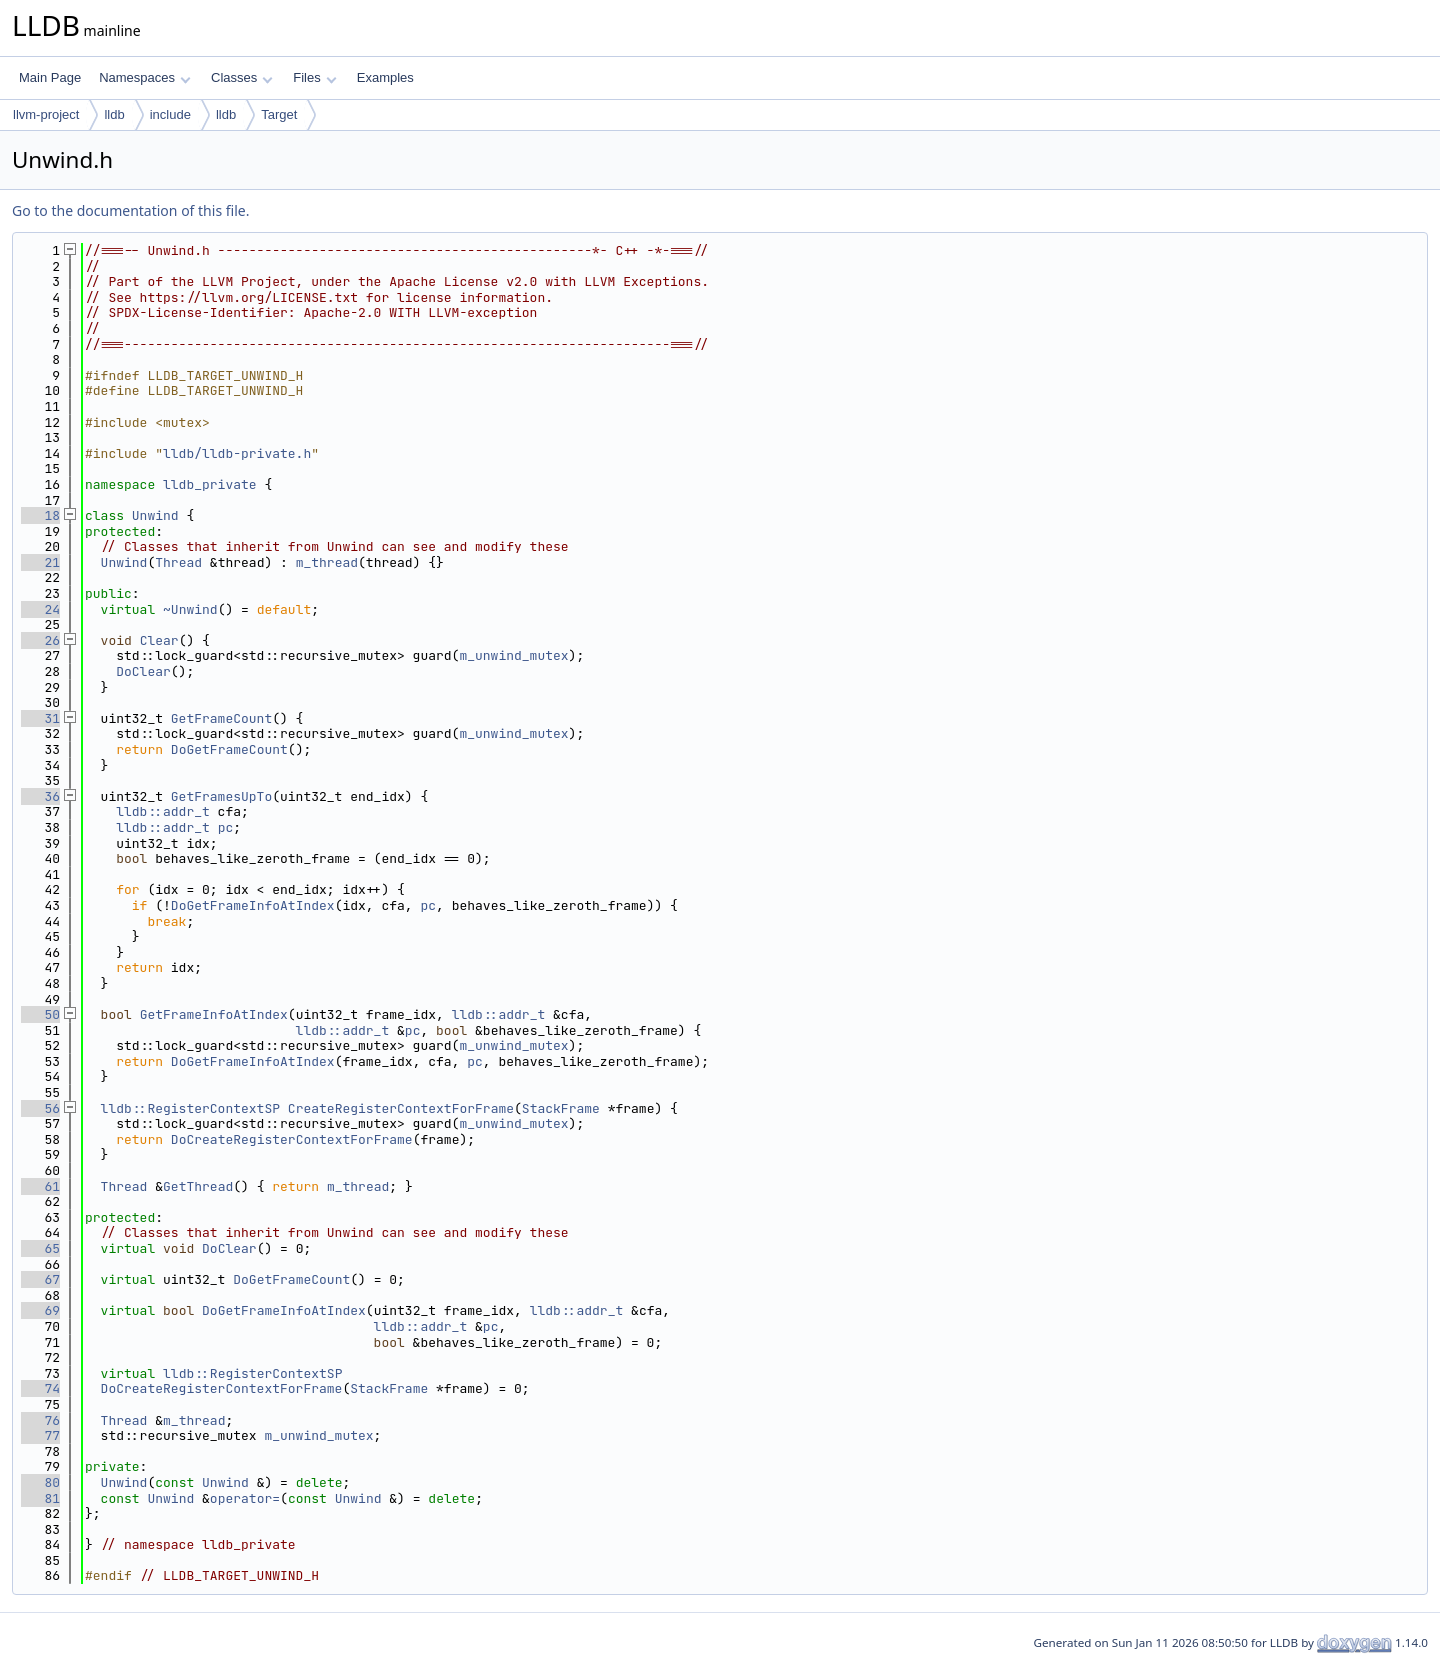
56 (40, 1108)
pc (226, 827)
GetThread (198, 1186)
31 (40, 718)
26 (40, 640)
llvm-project (46, 114)
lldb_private (210, 484)
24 (40, 609)
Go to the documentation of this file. (130, 210)
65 (40, 1248)
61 (40, 1186)
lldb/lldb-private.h (237, 453)
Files (314, 77)
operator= (245, 1498)
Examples (385, 77)
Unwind (155, 515)
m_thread (327, 562)
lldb (114, 114)
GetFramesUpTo (221, 796)
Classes (242, 77)
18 (40, 515)
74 (40, 1388)
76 (40, 1420)
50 (40, 1014)
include (170, 114)
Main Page (50, 77)
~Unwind (190, 609)
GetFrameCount (221, 718)
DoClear (143, 671)
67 (40, 1279)
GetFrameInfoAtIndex (214, 1014)
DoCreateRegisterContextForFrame (292, 1139)
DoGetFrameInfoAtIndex (253, 905)
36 (40, 796)
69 (40, 1310)
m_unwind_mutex (513, 655)
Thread (178, 562)
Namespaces (144, 77)
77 (40, 1435)
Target (279, 114)
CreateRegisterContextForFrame (401, 1108)
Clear (159, 640)
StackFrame (561, 1108)
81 (40, 1498)
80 (40, 1482)
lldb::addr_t (163, 811)
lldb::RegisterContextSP (190, 1108)
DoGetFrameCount (229, 749)
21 (40, 562)
